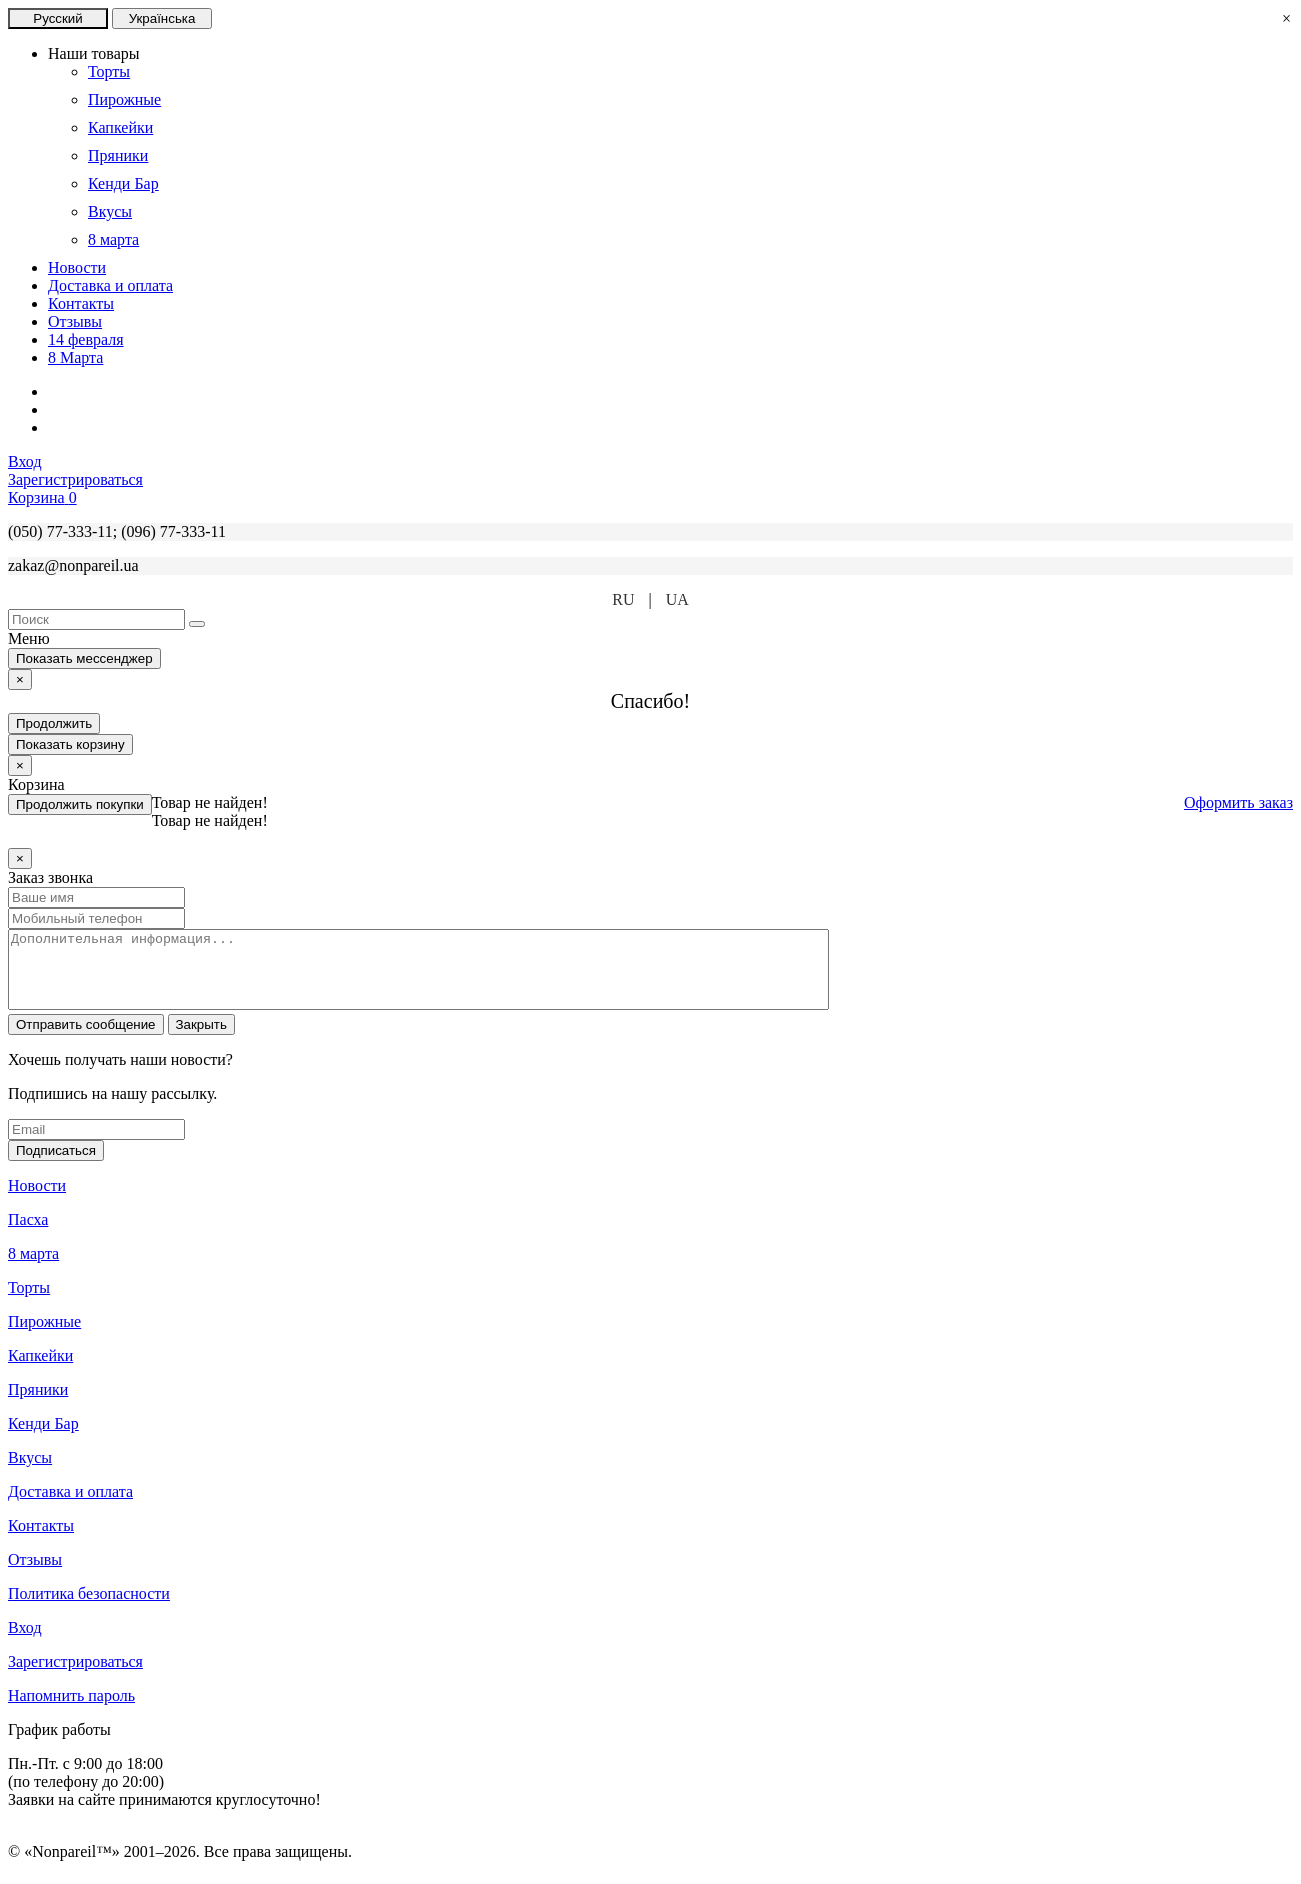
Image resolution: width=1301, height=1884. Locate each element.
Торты (29, 1302)
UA (677, 599)
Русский (57, 18)
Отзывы (75, 321)
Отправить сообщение (86, 1039)
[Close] (20, 679)
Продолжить (54, 723)
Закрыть (201, 1039)
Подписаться (56, 1165)
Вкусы (30, 1472)
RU (623, 599)
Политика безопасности (89, 1608)
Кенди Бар (43, 1438)
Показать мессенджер (84, 658)
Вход (25, 1642)
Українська (162, 18)
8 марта (33, 1268)
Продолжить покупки (80, 804)
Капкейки (40, 1370)
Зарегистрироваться (75, 1676)
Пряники (38, 1404)
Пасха (28, 1234)
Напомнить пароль (71, 1710)
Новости (77, 267)
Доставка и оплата (110, 285)
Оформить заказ (1238, 802)
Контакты (81, 303)
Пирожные (44, 1336)
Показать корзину (70, 744)
